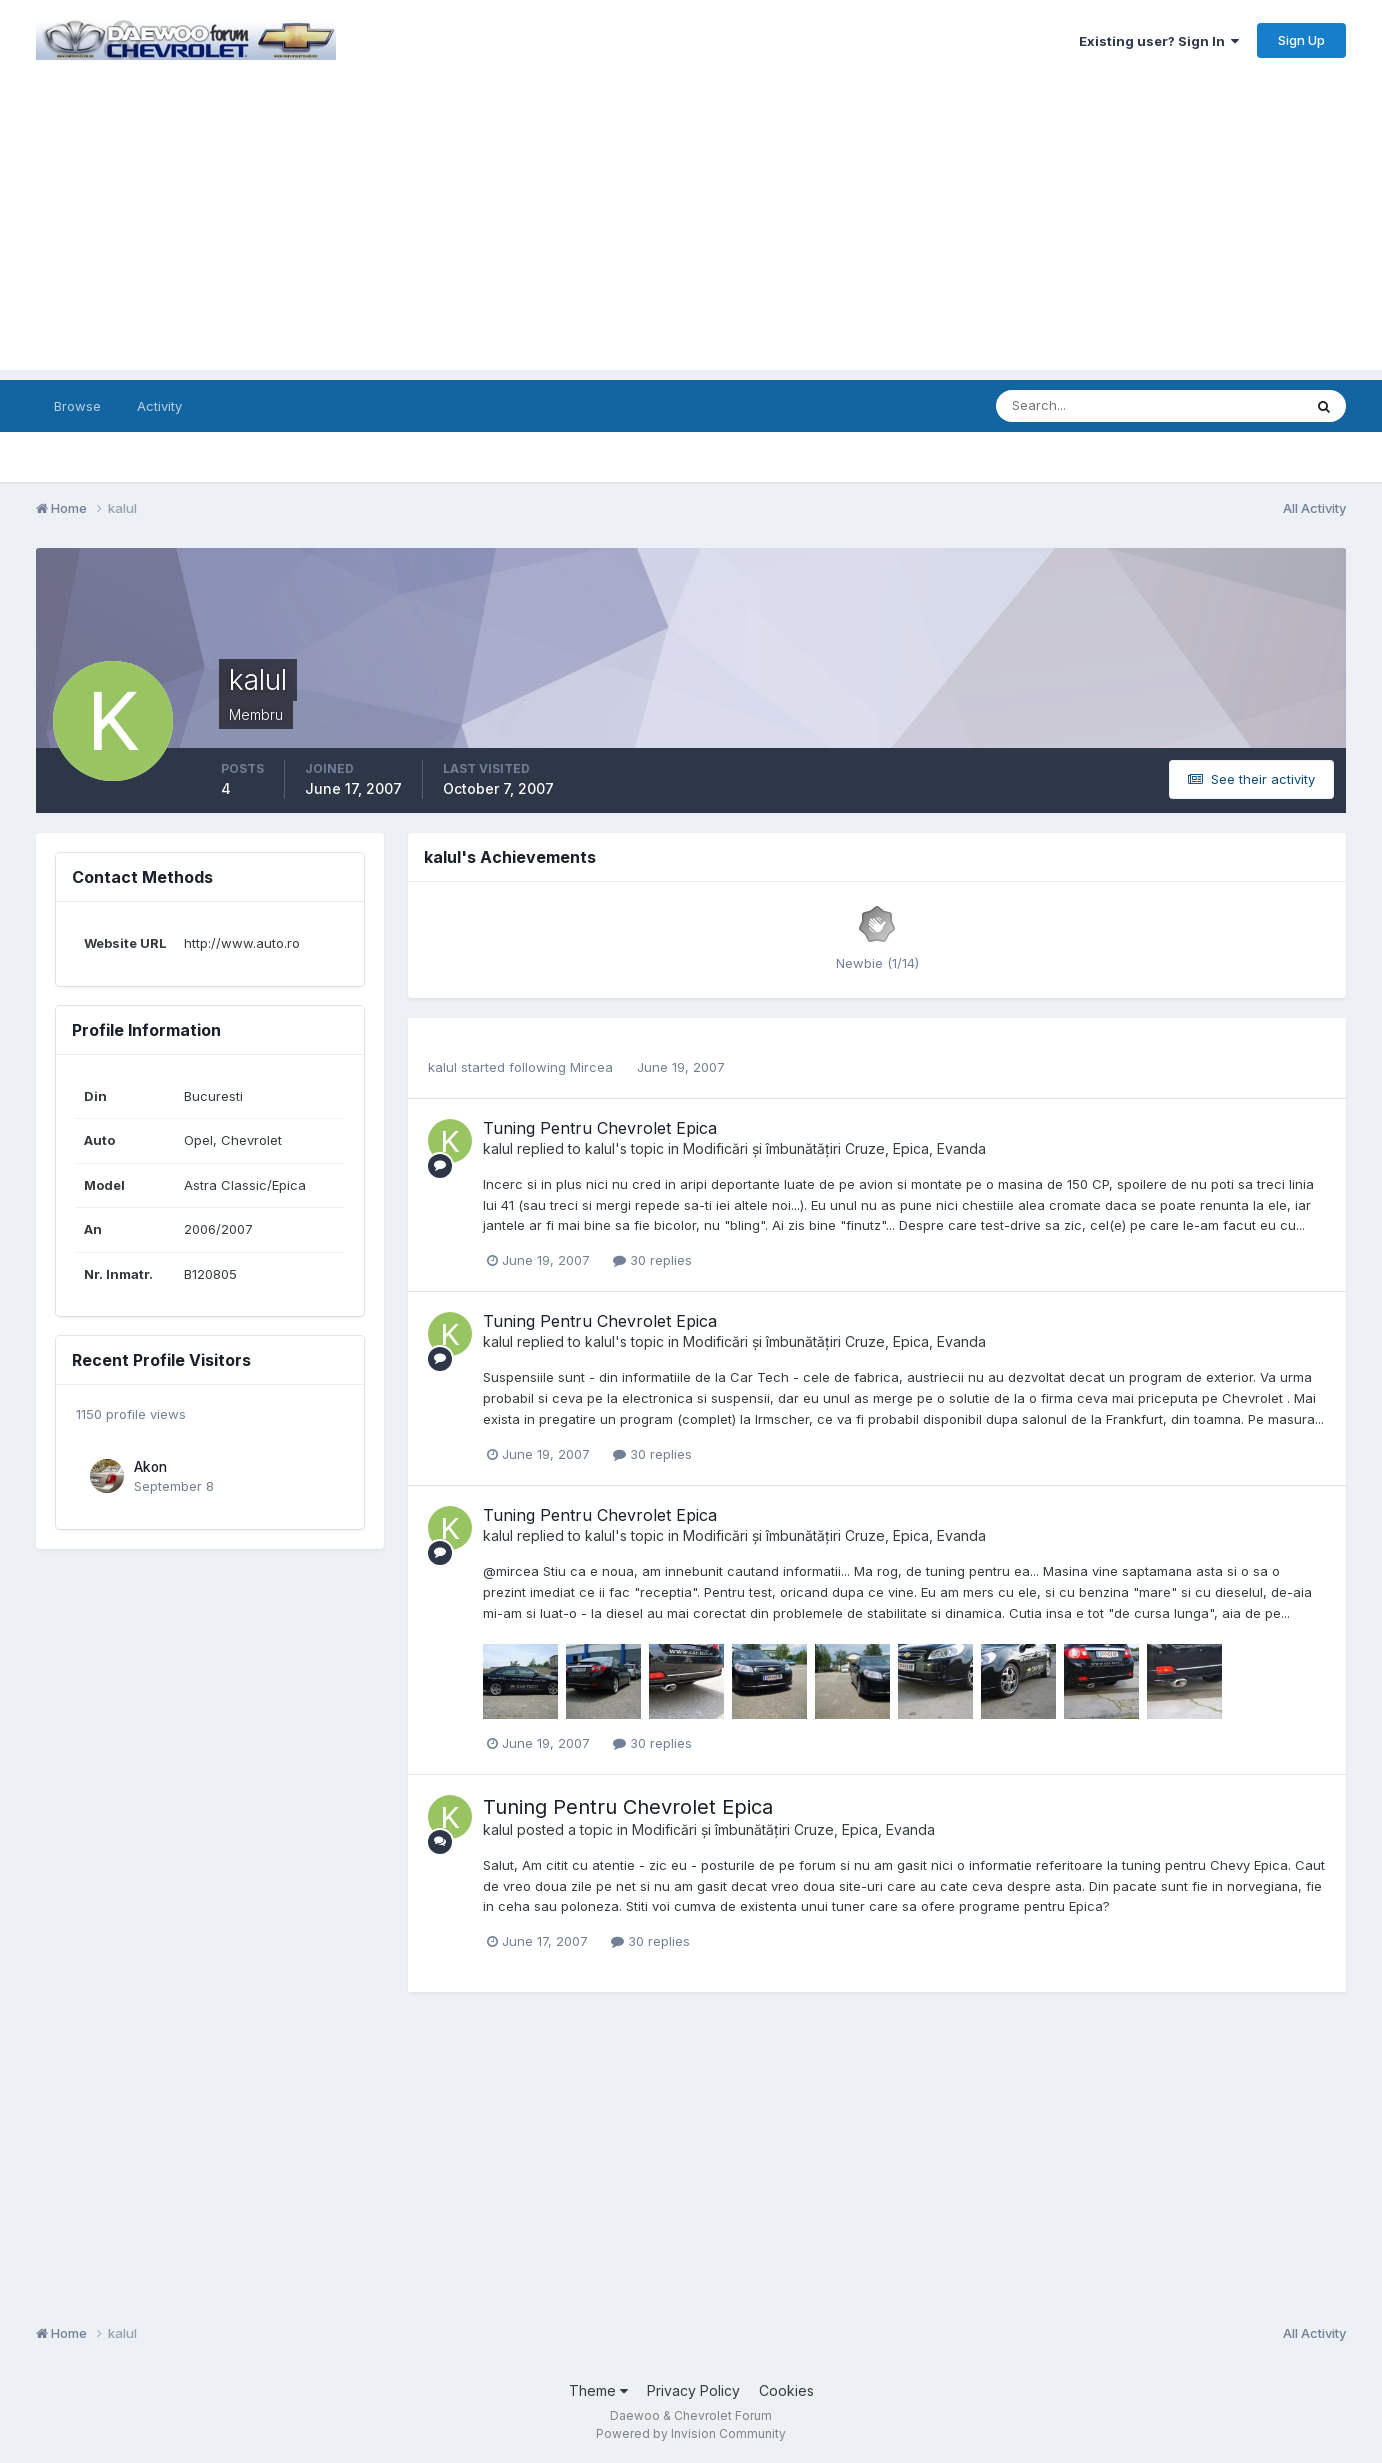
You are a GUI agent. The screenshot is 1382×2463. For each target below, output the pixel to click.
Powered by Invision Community (691, 2433)
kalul (442, 1067)
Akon (150, 1467)
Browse (77, 406)
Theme (598, 2390)
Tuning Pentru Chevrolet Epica (600, 1128)
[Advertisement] (691, 230)
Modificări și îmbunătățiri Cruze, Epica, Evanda (834, 1148)
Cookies (786, 2390)
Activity (159, 406)
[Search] (1084, 406)
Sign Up (1301, 40)
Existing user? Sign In (1159, 41)
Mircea (591, 1067)
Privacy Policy (693, 2390)
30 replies (652, 1260)
